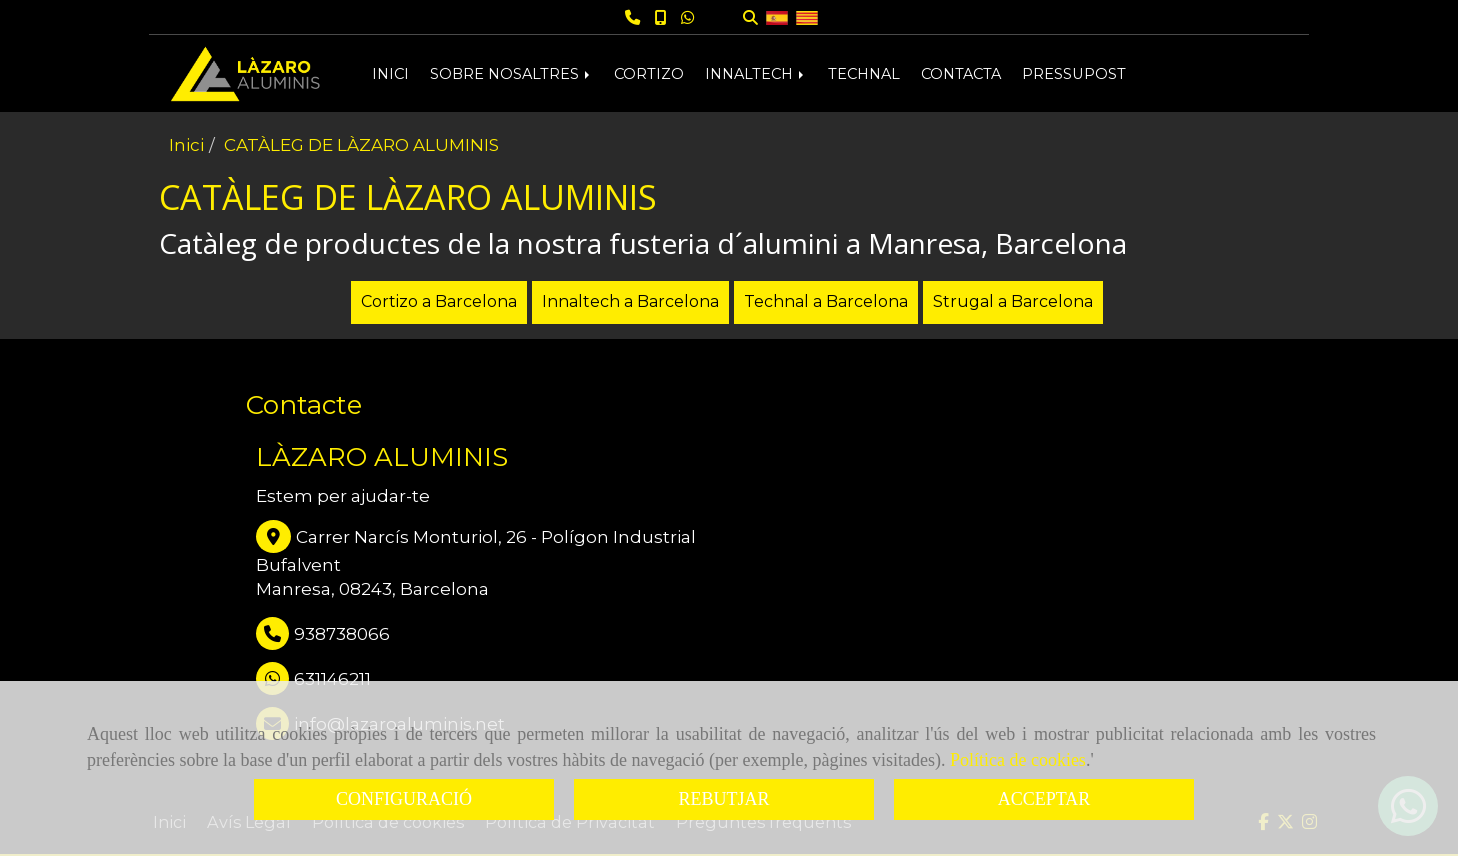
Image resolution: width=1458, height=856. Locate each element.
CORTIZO (649, 74)
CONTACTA (961, 74)
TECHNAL (864, 74)
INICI (390, 74)
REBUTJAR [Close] (723, 799)
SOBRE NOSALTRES (511, 74)
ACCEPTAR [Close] (1044, 799)
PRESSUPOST (1074, 74)
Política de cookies (1018, 760)
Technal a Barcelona (826, 301)
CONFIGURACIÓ (404, 799)
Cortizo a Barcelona (439, 301)
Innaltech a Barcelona (630, 301)
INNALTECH (756, 74)
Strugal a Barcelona (1013, 301)
